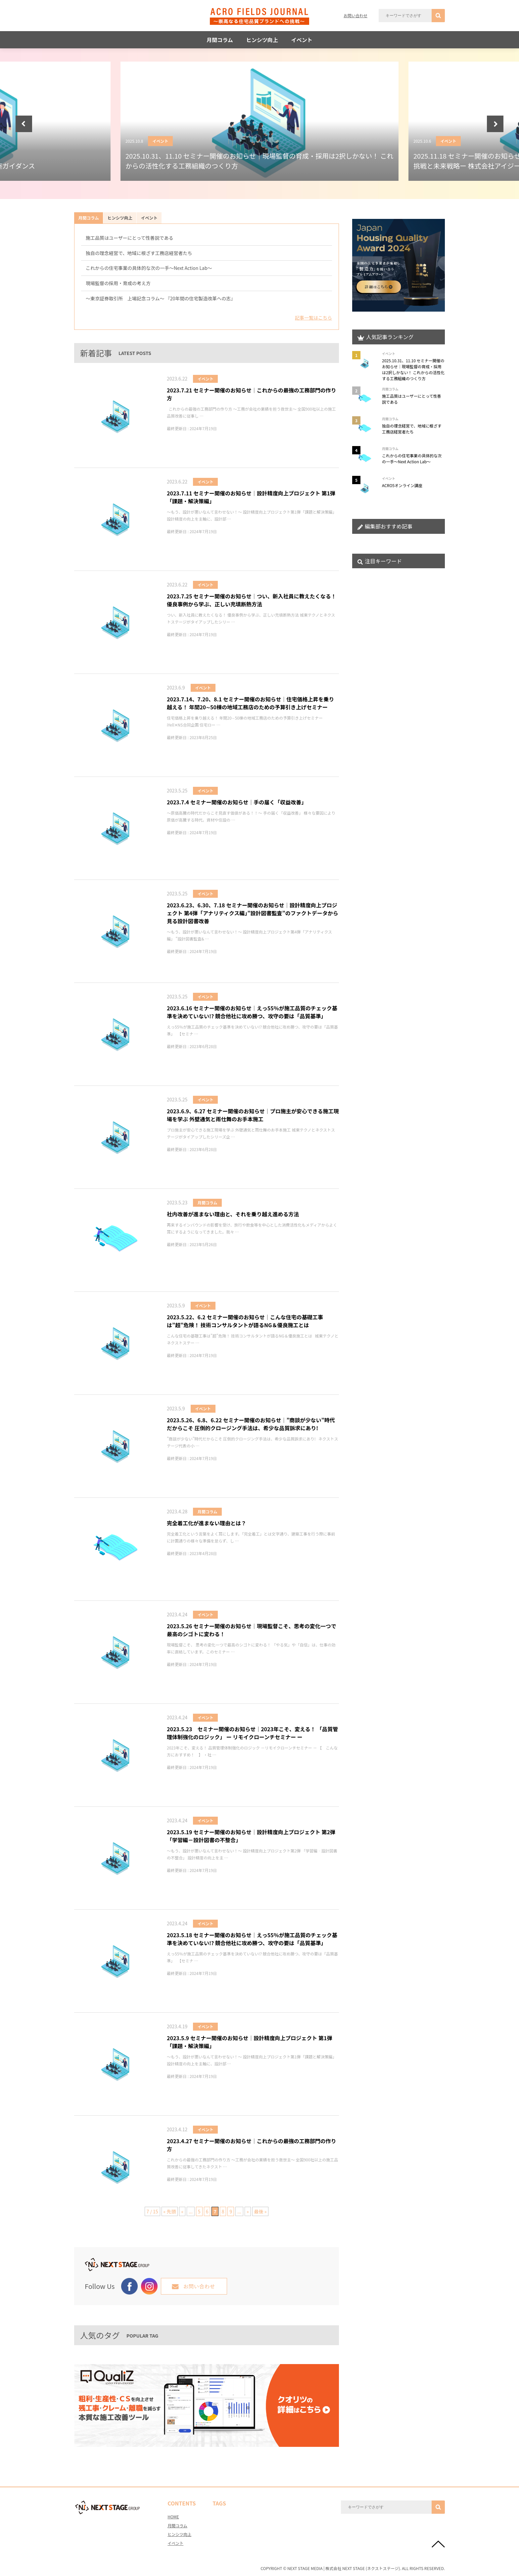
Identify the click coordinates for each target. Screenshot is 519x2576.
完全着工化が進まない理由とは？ (206, 1523)
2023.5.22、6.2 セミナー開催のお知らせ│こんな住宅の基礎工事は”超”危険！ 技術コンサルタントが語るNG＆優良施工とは (245, 1321)
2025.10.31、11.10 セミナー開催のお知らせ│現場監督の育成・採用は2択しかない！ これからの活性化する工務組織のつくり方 (413, 369)
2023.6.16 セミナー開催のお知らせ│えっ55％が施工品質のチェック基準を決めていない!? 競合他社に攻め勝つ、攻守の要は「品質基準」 (252, 1012)
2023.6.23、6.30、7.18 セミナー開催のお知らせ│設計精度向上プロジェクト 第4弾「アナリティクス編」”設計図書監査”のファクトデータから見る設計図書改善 (252, 913)
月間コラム (220, 40)
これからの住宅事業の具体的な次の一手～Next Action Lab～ (149, 268)
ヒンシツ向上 (262, 40)
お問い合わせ (355, 15)
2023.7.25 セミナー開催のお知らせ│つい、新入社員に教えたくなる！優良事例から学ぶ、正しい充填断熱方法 (251, 600)
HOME (173, 2516)
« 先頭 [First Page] (170, 2211)
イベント (301, 40)
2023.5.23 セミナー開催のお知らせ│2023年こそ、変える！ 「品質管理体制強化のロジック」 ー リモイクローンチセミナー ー (252, 1733)
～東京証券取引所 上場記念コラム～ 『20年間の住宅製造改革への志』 (160, 298)
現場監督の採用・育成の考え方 (118, 283)
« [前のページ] (182, 2211)
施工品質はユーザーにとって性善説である (129, 237)
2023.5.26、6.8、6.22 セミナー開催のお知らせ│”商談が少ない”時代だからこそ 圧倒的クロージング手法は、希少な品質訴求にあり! (251, 1424)
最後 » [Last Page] (260, 2211)
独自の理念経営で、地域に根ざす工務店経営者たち (139, 253)
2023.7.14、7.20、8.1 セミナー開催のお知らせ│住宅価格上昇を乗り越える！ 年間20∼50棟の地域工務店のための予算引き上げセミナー (250, 703)
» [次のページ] (248, 2211)
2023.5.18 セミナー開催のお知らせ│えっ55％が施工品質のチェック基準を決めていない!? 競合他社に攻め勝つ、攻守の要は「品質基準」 (252, 1939)
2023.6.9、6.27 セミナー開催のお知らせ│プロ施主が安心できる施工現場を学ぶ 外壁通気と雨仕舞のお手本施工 (253, 1115)
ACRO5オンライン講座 (402, 485)
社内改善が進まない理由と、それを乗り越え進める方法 (233, 1214)
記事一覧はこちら (313, 317)
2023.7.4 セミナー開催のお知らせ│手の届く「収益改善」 (237, 802)
